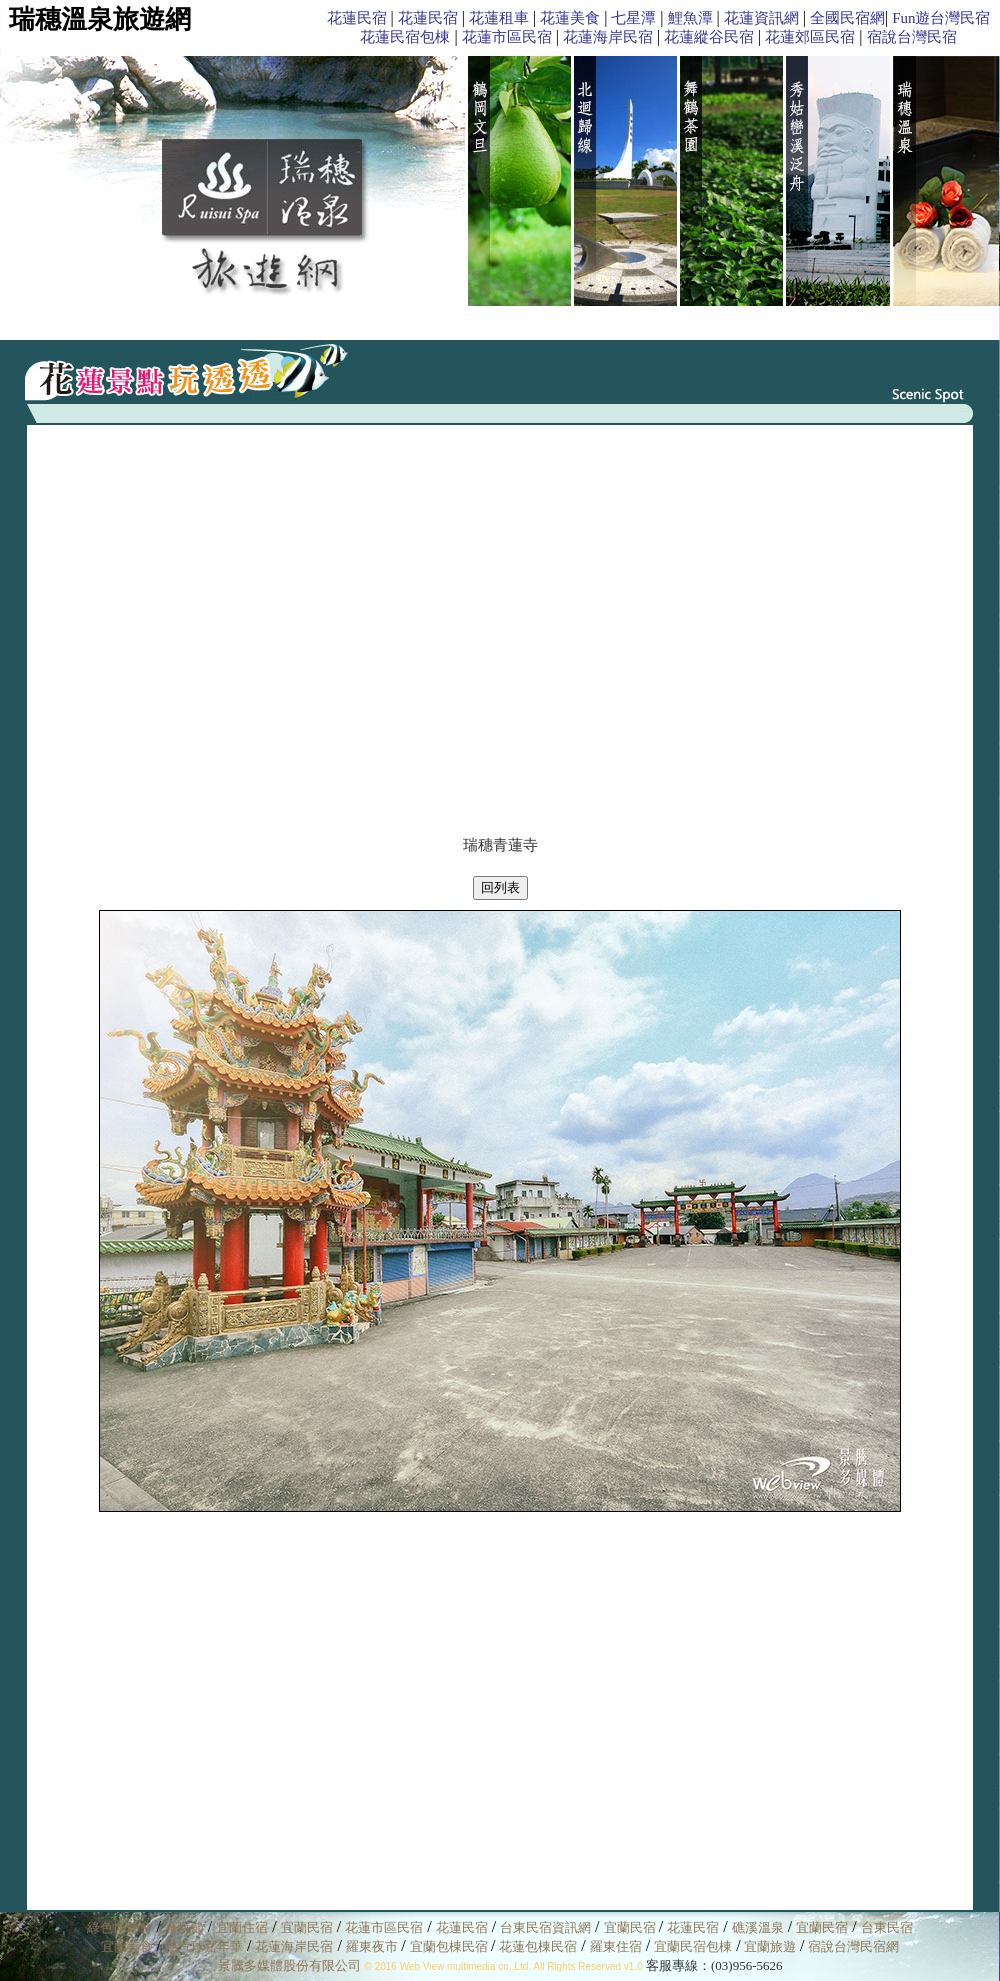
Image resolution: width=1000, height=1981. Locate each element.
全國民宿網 (847, 18)
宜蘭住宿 (242, 1927)
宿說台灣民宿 (912, 37)
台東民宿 (887, 1927)
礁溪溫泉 (758, 1927)
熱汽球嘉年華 (204, 1946)
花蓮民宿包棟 (405, 37)
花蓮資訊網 (761, 18)
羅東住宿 (616, 1946)
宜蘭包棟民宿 (450, 1946)
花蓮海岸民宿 (608, 37)
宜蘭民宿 (307, 1927)
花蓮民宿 (357, 18)
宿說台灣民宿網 (853, 1946)
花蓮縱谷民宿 (709, 37)
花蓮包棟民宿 (538, 1946)
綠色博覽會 (119, 1927)
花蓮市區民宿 (507, 37)
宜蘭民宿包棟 (693, 1946)
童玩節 (184, 1927)
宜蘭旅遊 (768, 1946)
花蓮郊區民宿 (810, 37)
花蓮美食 (570, 18)
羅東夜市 (373, 1946)
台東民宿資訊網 (545, 1927)
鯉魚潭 (690, 18)
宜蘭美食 (127, 1946)
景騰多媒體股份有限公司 (289, 1965)
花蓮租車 (499, 18)
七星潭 (633, 18)
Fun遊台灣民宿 (941, 18)
